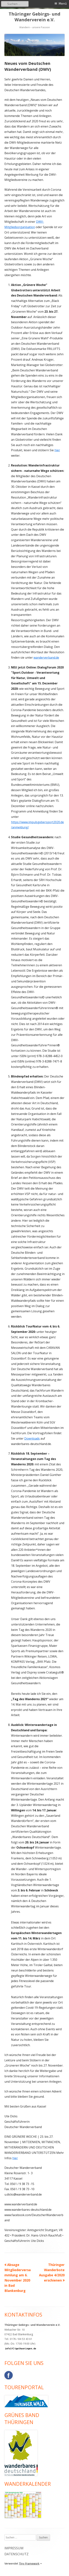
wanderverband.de (46, 657)
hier (57, 450)
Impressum (13, 2548)
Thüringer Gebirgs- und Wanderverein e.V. (34, 17)
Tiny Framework (29, 2563)
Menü (63, 3)
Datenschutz (16, 2554)
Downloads (32, 1438)
